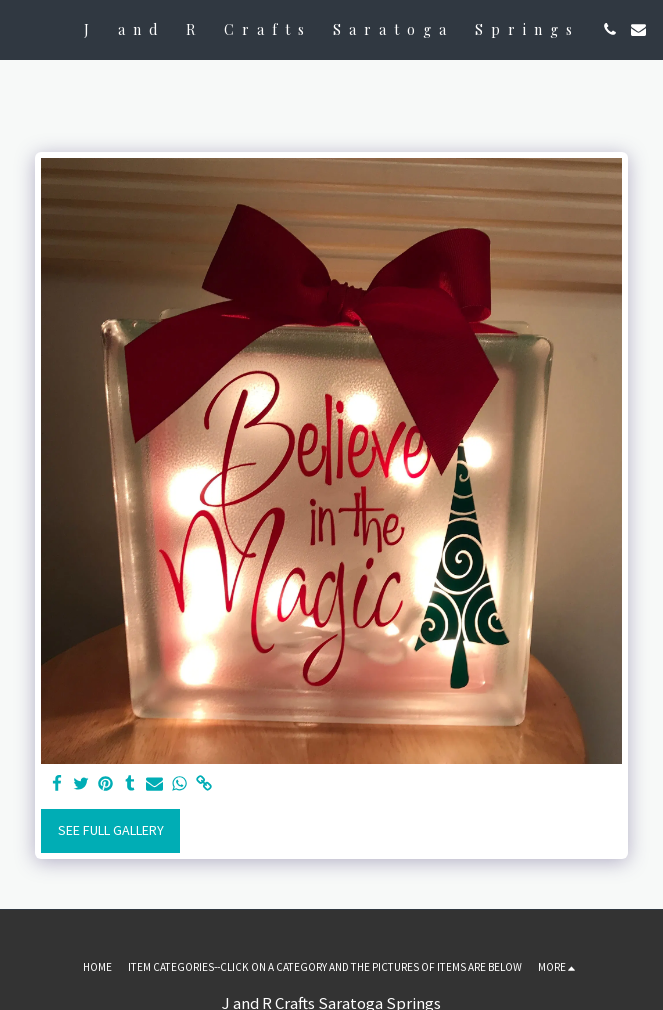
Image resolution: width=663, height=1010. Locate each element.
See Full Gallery (111, 830)
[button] (22, 28)
